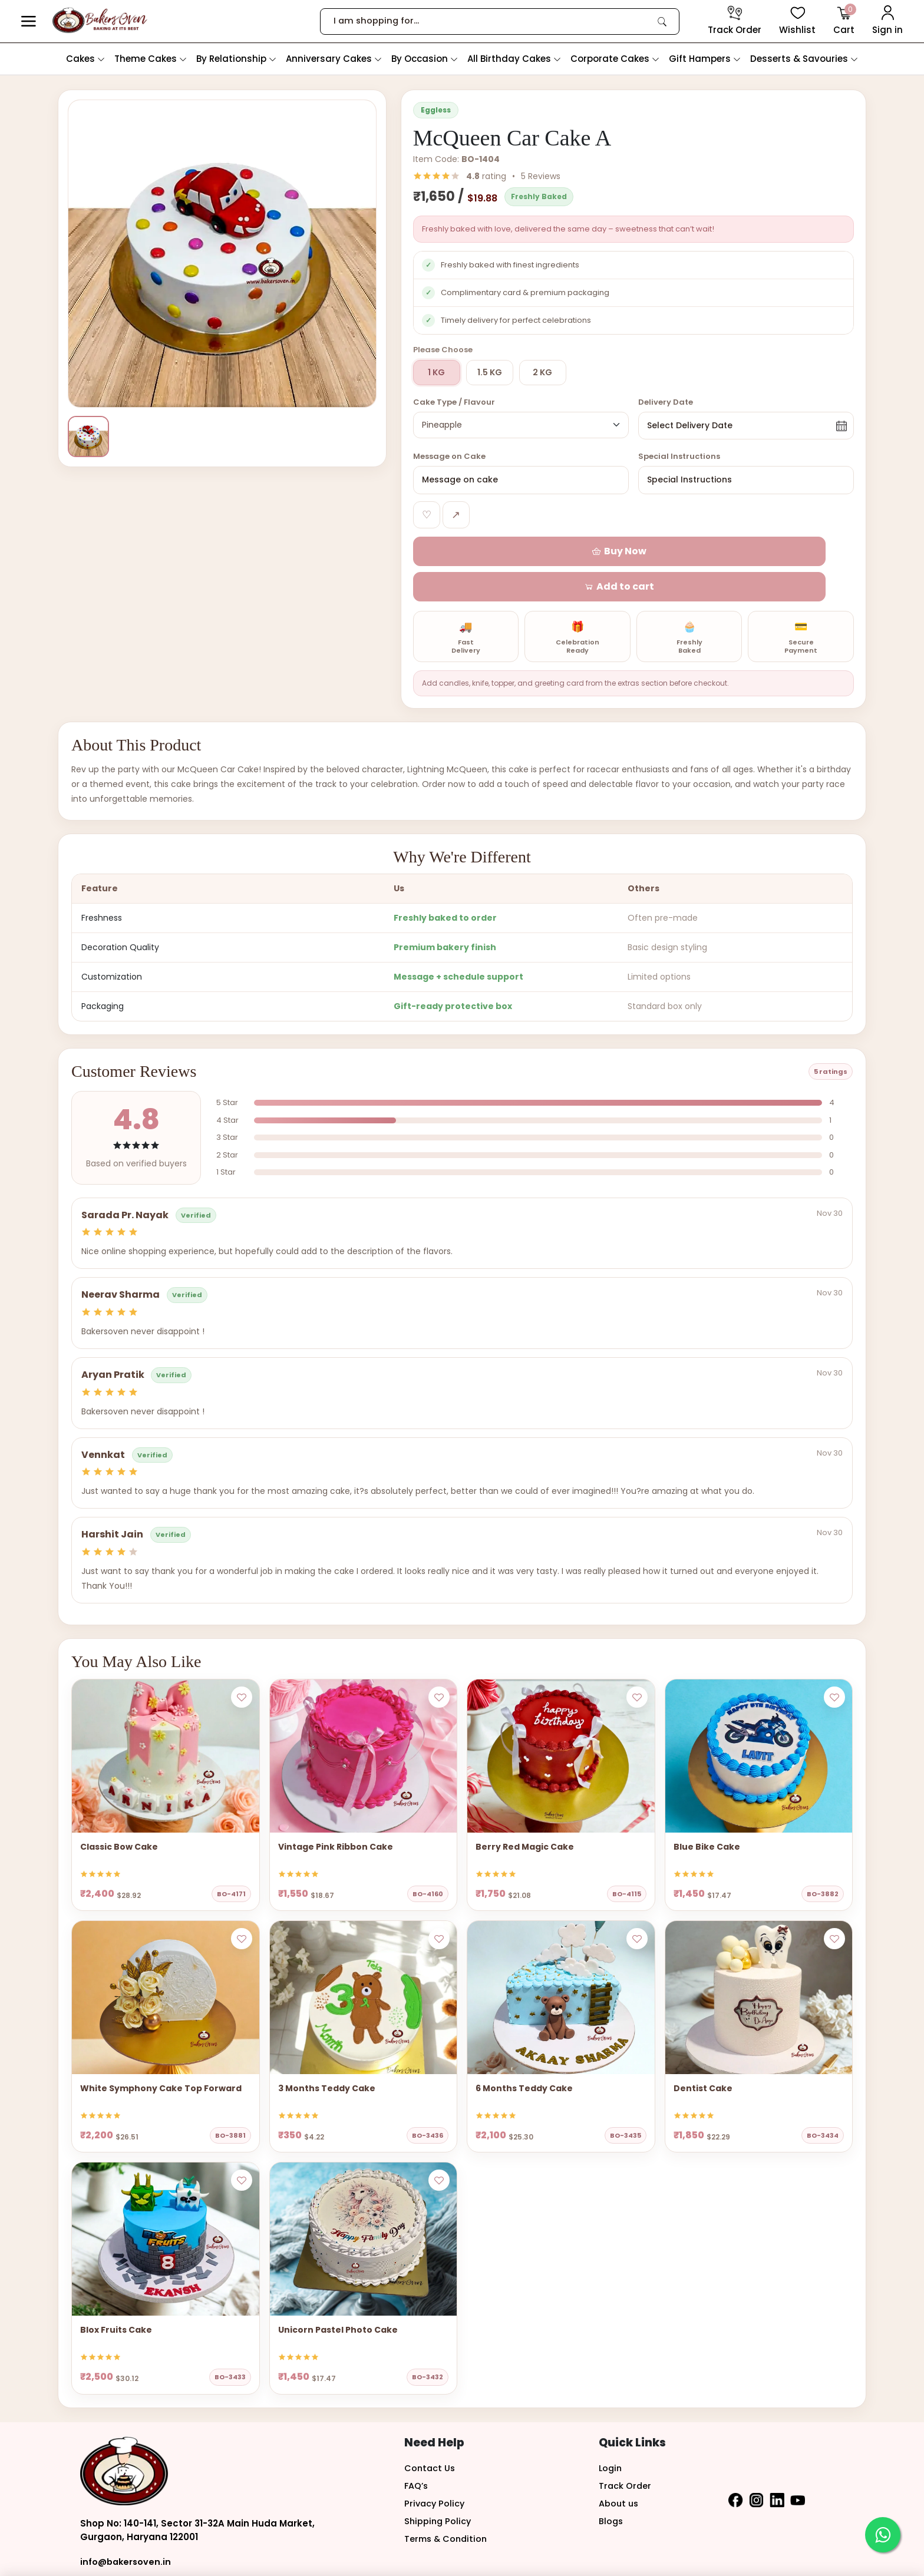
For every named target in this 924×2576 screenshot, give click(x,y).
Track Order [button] (625, 2452)
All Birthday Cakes (514, 58)
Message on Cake (449, 458)
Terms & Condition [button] (447, 2505)
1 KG (436, 372)
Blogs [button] (611, 2488)
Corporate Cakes (614, 58)
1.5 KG (489, 372)
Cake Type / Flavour (454, 402)
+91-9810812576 (115, 2554)
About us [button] (619, 2470)
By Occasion (424, 58)
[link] (662, 21)
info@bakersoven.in (127, 2528)
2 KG (542, 372)
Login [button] (611, 2435)
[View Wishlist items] (797, 21)
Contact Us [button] (430, 2435)
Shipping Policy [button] (438, 2488)
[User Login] (887, 21)
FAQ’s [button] (417, 2452)
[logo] (100, 20)
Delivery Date (665, 402)
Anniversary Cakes (334, 58)
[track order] (734, 21)
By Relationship (236, 58)
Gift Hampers (705, 58)
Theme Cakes (150, 58)
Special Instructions (679, 458)
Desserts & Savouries (804, 58)
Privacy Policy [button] (435, 2470)
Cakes (85, 58)
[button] (28, 21)
